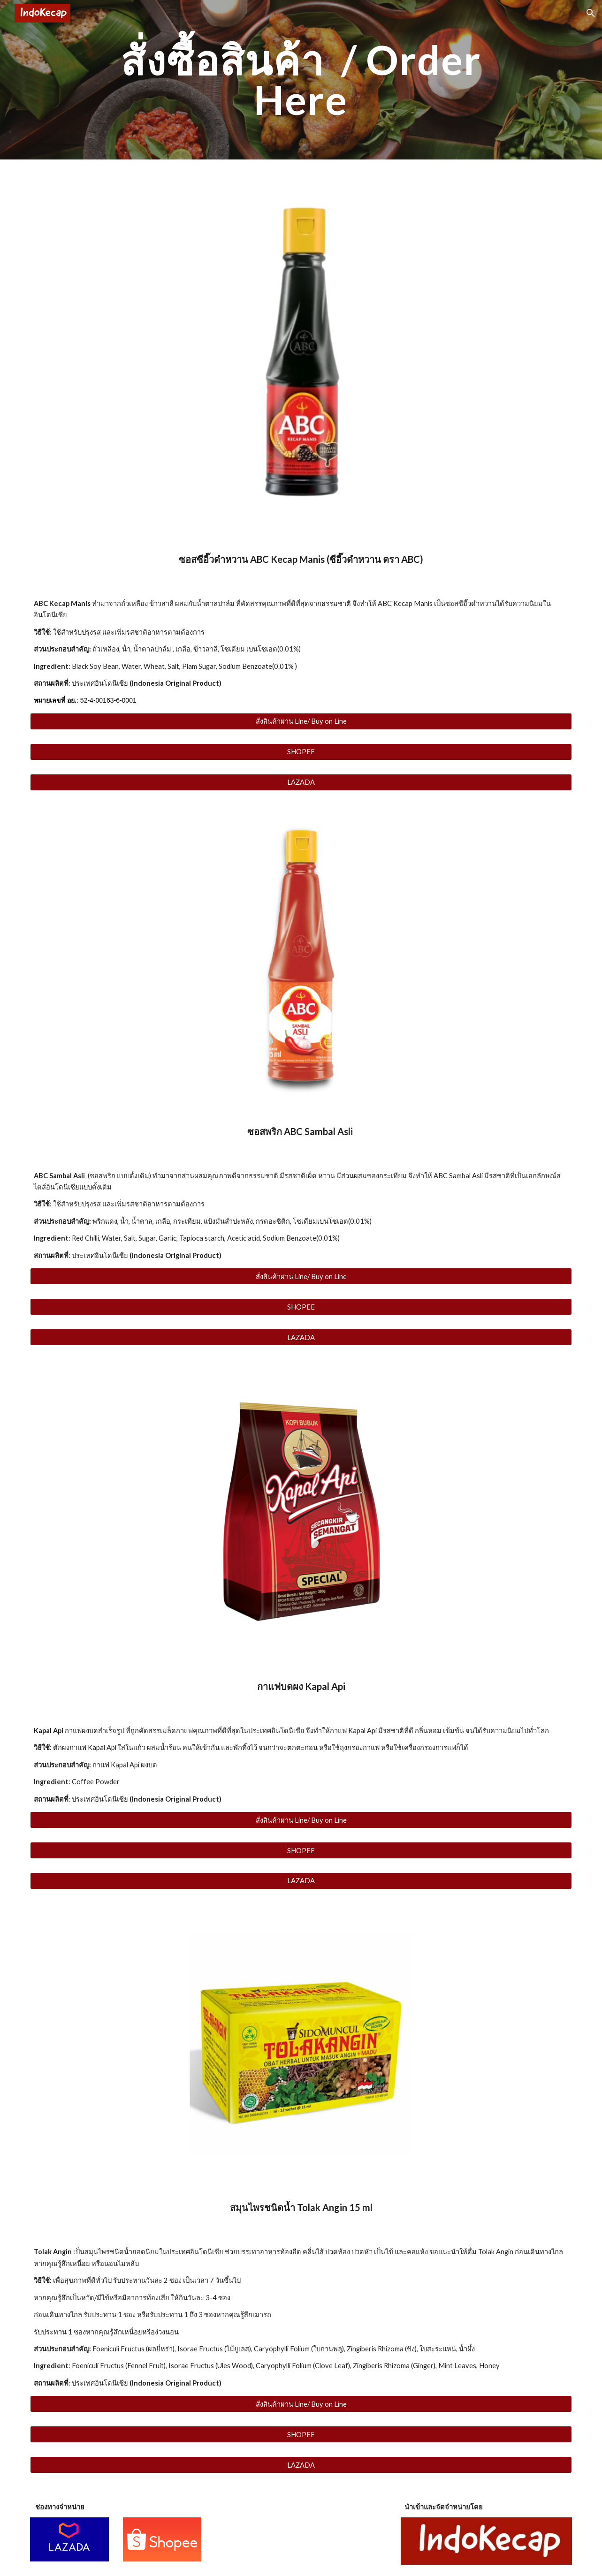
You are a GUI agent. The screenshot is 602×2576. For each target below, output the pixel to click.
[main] (301, 80)
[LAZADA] (300, 782)
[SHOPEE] (300, 752)
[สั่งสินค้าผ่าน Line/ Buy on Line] (300, 721)
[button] (590, 13)
